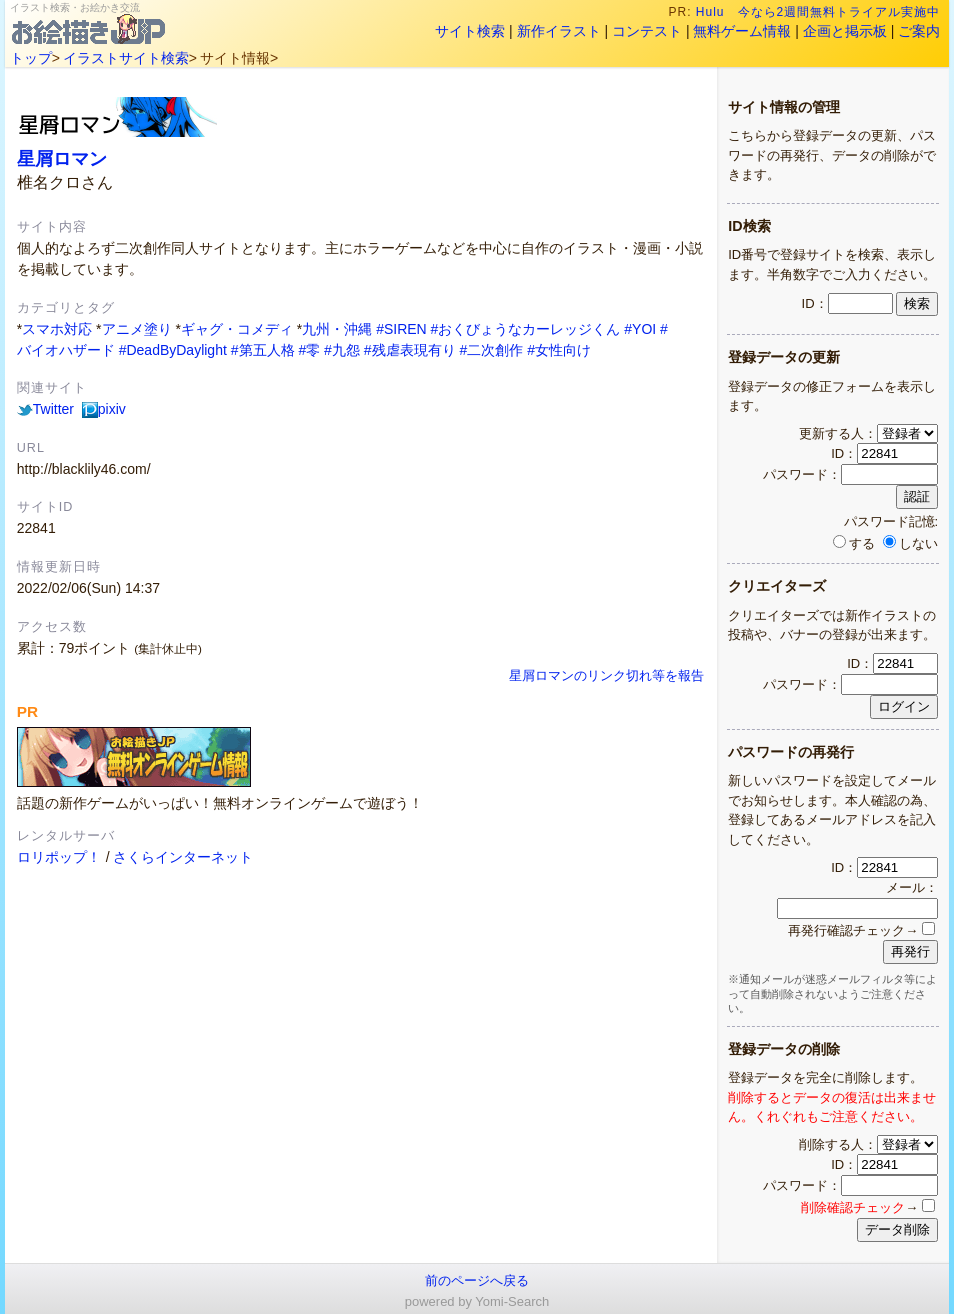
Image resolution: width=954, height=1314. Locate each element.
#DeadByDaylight (173, 350)
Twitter (45, 409)
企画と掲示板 (845, 31)
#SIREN (401, 329)
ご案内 (919, 31)
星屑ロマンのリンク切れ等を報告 (606, 676)
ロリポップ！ (59, 857)
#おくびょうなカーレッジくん (526, 329)
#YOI (640, 329)
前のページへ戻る (477, 1280)
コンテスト (647, 31)
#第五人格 (263, 350)
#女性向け (559, 350)
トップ (31, 58)
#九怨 (342, 350)
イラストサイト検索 (126, 58)
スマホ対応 (57, 329)
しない (910, 543)
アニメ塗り (137, 329)
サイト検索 (470, 31)
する (854, 543)
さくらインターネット (183, 857)
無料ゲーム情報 (742, 31)
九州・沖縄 (337, 329)
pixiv (104, 409)
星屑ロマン (62, 158)
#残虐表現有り (410, 350)
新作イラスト (559, 31)
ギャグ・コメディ (237, 329)
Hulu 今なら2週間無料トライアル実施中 (818, 12)
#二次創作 (491, 350)
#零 (309, 350)
